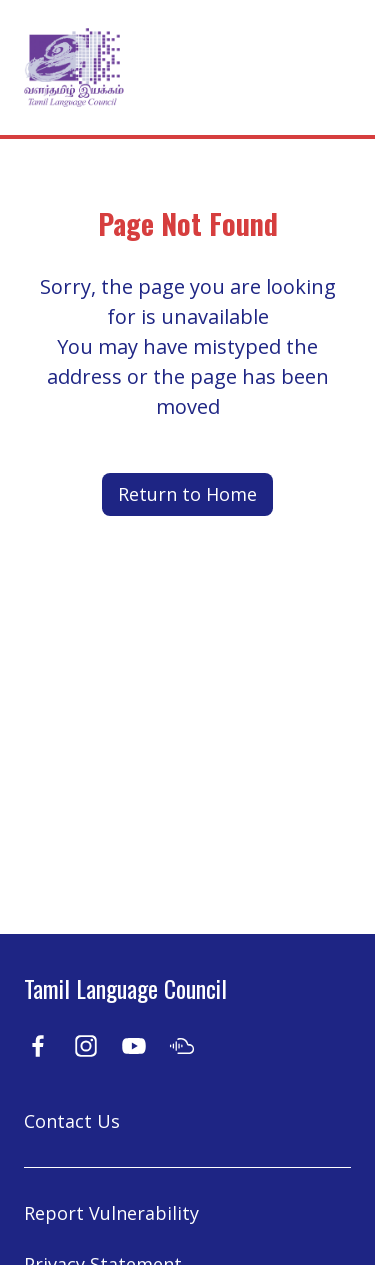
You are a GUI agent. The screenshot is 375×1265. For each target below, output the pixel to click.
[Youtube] (134, 1044)
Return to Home (187, 494)
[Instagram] (86, 1044)
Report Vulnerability (111, 1213)
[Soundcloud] (182, 1044)
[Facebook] (38, 1044)
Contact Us (72, 1121)
